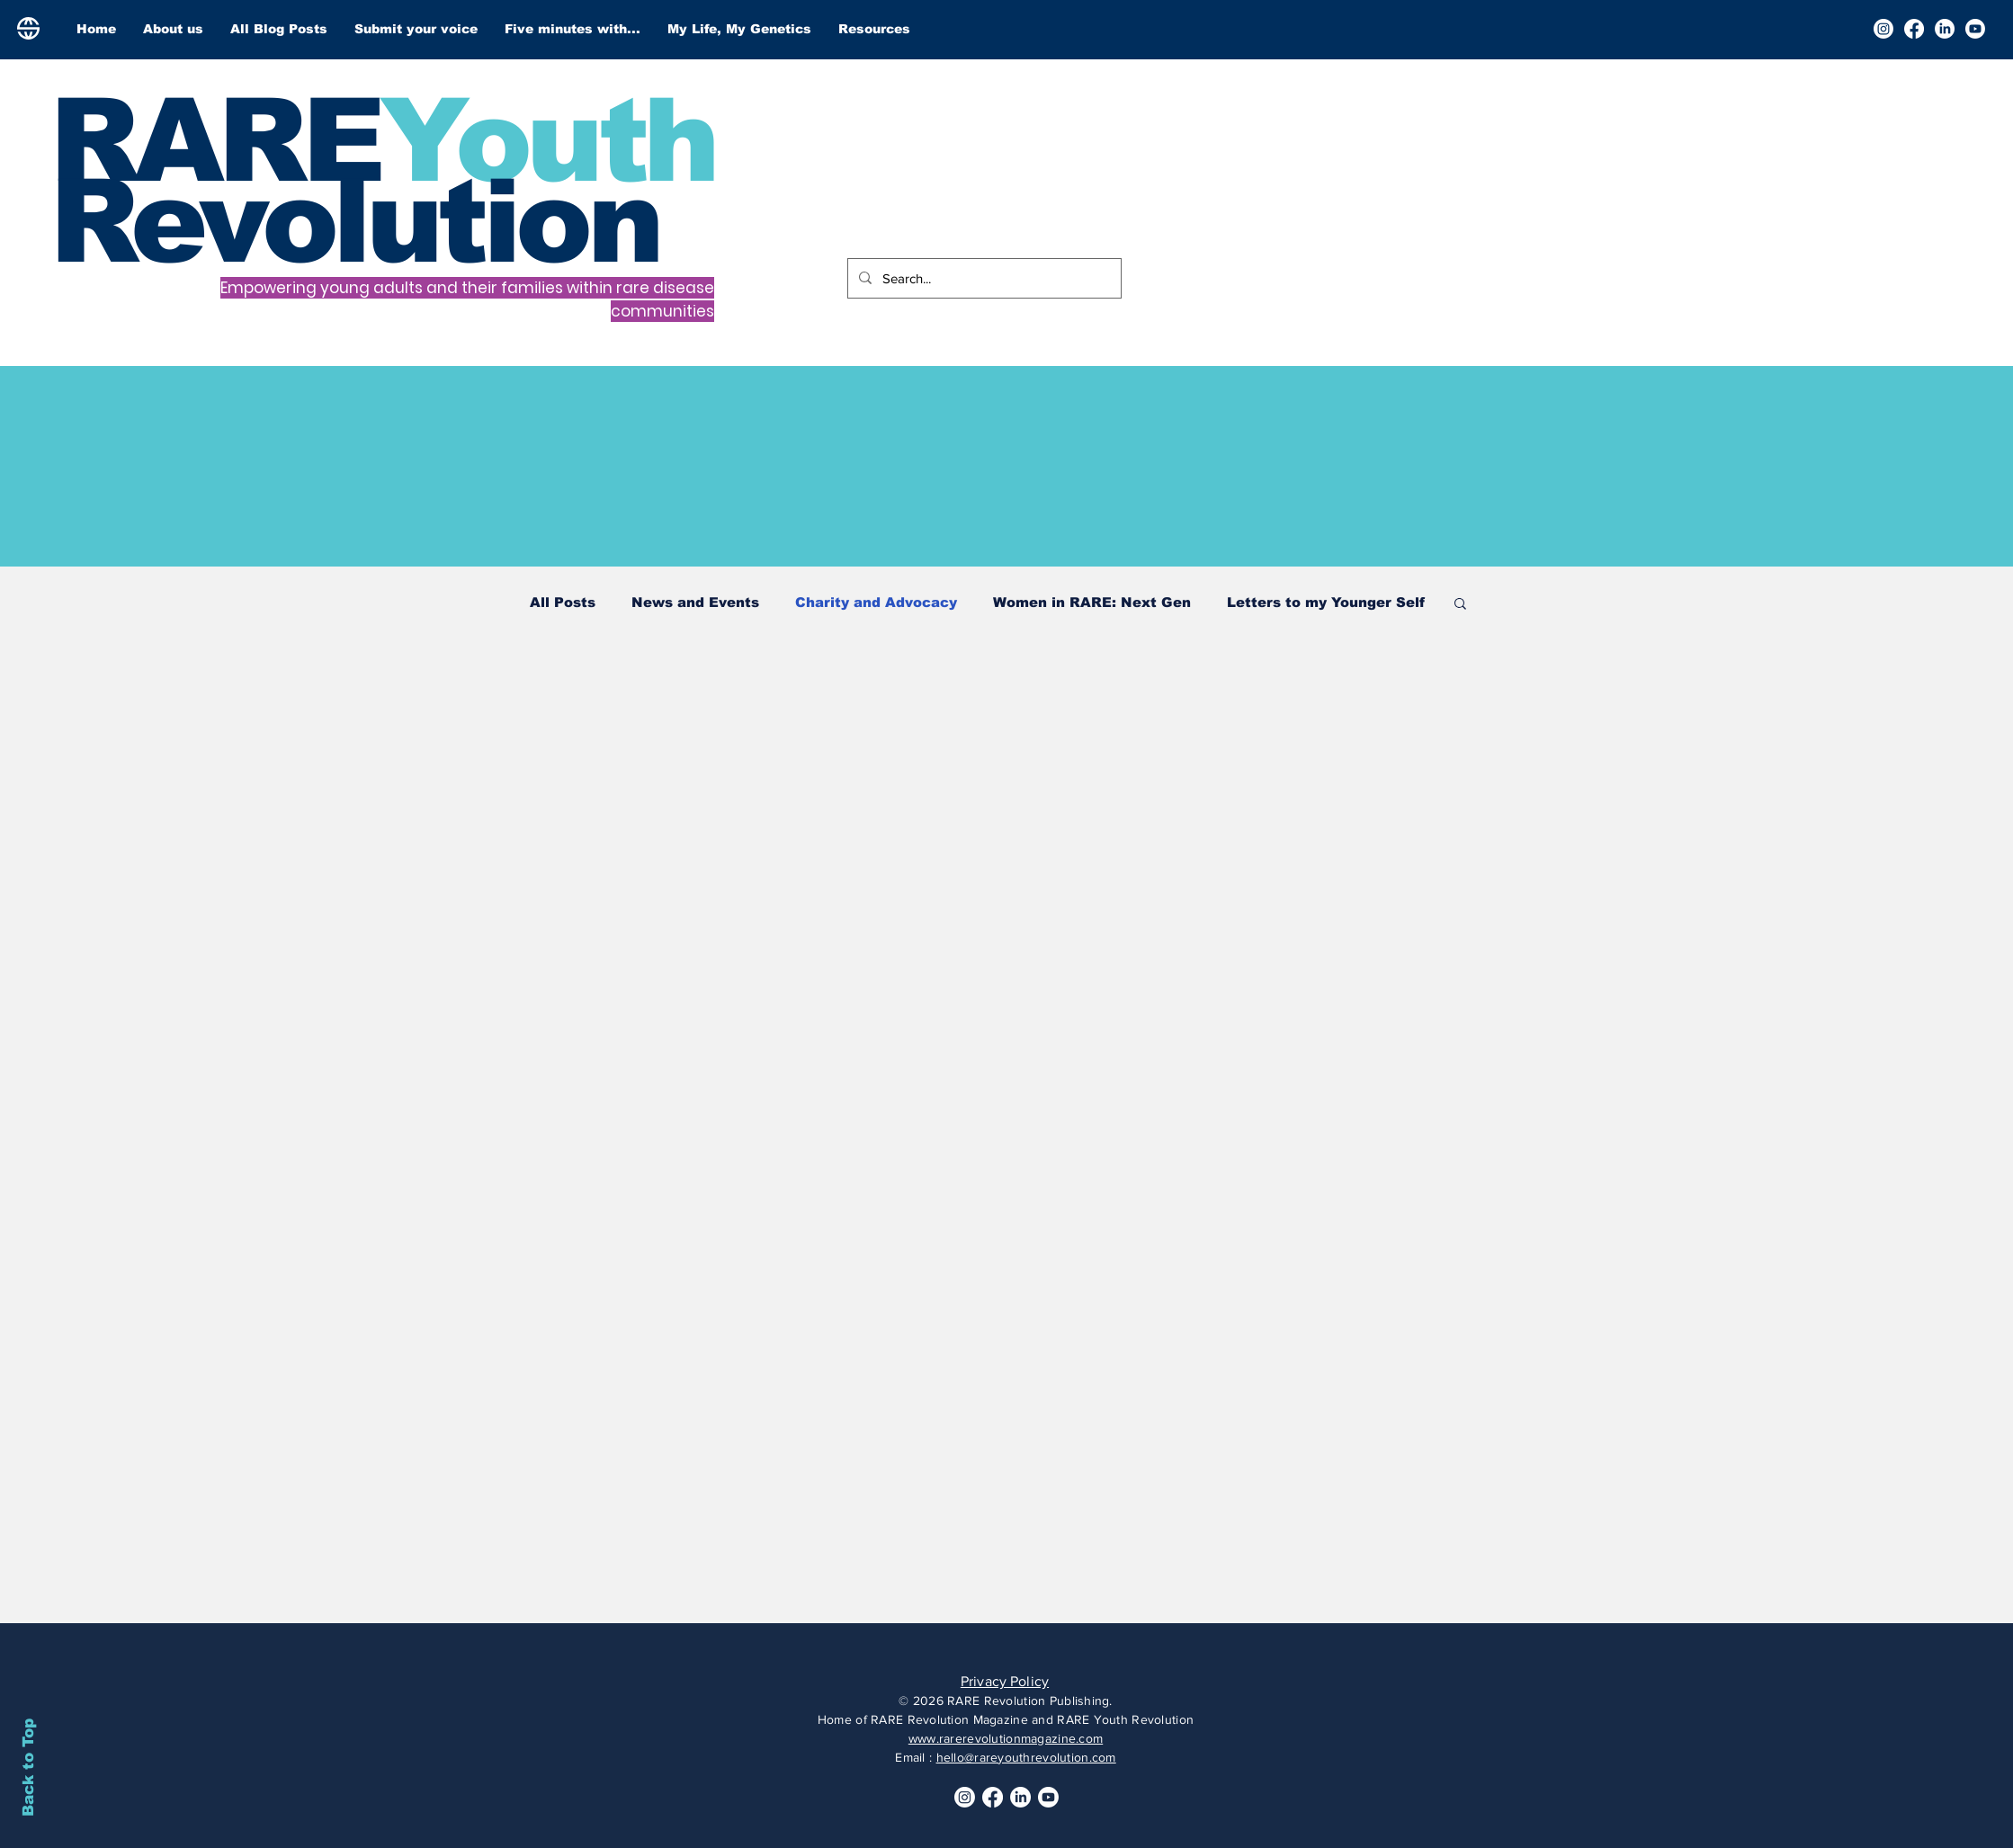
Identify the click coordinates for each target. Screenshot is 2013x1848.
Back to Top (28, 1768)
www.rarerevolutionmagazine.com (1005, 1738)
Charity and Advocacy (876, 602)
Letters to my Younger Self (1326, 602)
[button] (1460, 604)
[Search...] (982, 278)
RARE (214, 140)
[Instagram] (1883, 29)
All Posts (562, 602)
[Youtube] (1975, 29)
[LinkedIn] (1945, 29)
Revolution (354, 221)
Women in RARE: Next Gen (1092, 602)
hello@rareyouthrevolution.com (1026, 1757)
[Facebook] (1914, 29)
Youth (547, 140)
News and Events (695, 602)
